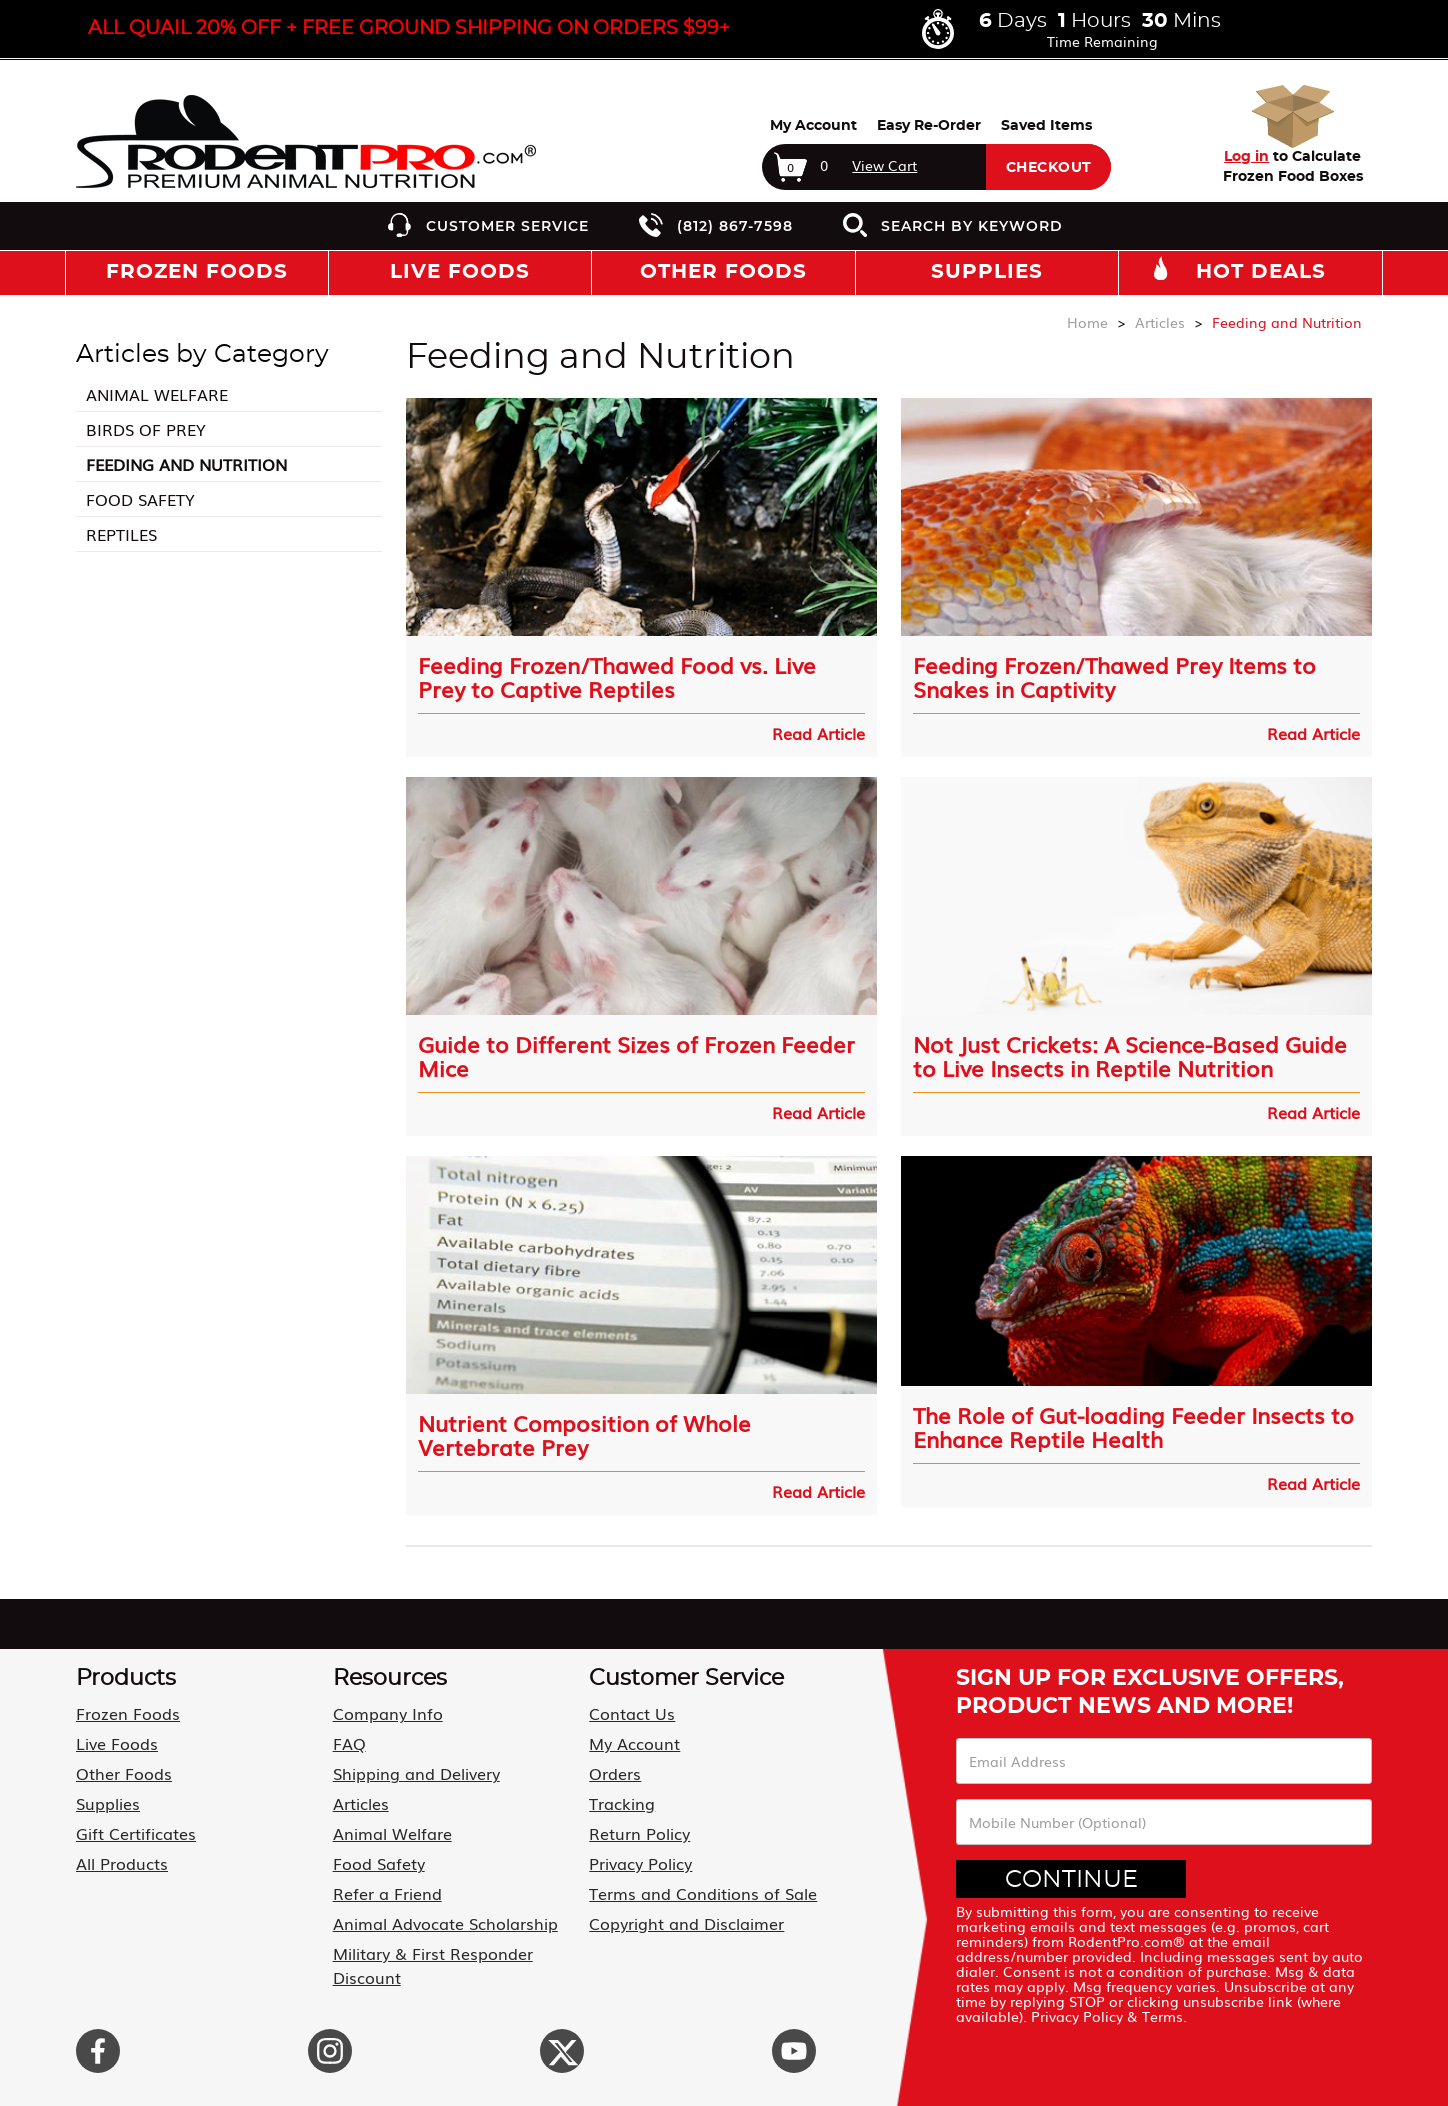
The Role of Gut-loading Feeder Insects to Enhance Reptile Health (1133, 1427)
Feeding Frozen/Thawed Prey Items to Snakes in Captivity (1114, 677)
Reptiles (121, 534)
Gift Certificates (136, 1833)
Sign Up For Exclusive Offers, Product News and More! (1150, 1692)
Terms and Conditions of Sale (703, 1893)
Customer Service (507, 226)
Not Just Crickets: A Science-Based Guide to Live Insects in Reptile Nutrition (1130, 1056)
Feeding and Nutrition (186, 464)
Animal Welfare (157, 394)
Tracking (622, 1803)
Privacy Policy (640, 1863)
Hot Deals (1261, 272)
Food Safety (140, 499)
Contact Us (632, 1713)
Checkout (1049, 168)
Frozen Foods (128, 1713)
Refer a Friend (387, 1893)
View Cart (884, 165)
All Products (122, 1863)
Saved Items (1046, 126)
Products (126, 1678)
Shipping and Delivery (416, 1773)
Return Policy (639, 1833)
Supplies (108, 1803)
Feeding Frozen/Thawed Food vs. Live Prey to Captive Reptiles (617, 677)
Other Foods (124, 1773)
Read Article (818, 733)
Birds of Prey (146, 429)
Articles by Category (202, 354)
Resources (390, 1678)
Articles (361, 1803)
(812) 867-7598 (735, 226)
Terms (1162, 2016)
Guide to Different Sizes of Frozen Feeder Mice (636, 1056)
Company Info (388, 1713)
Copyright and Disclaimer (686, 1923)
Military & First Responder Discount (433, 1965)
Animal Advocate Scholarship (445, 1923)
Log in (1246, 157)
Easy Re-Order (929, 126)
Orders (615, 1773)
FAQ (349, 1743)
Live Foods (117, 1743)
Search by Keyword (972, 226)
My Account (813, 126)
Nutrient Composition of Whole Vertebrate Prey (584, 1435)
